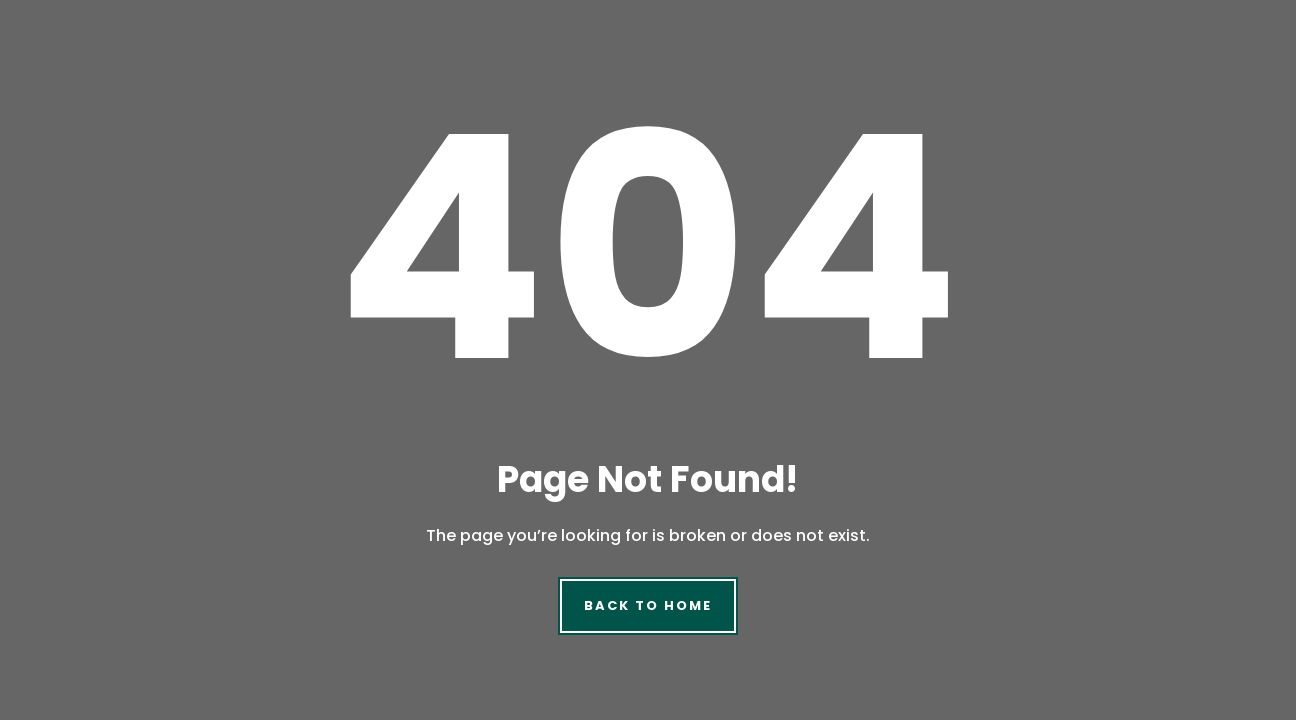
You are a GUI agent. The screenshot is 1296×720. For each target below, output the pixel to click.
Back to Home (647, 605)
